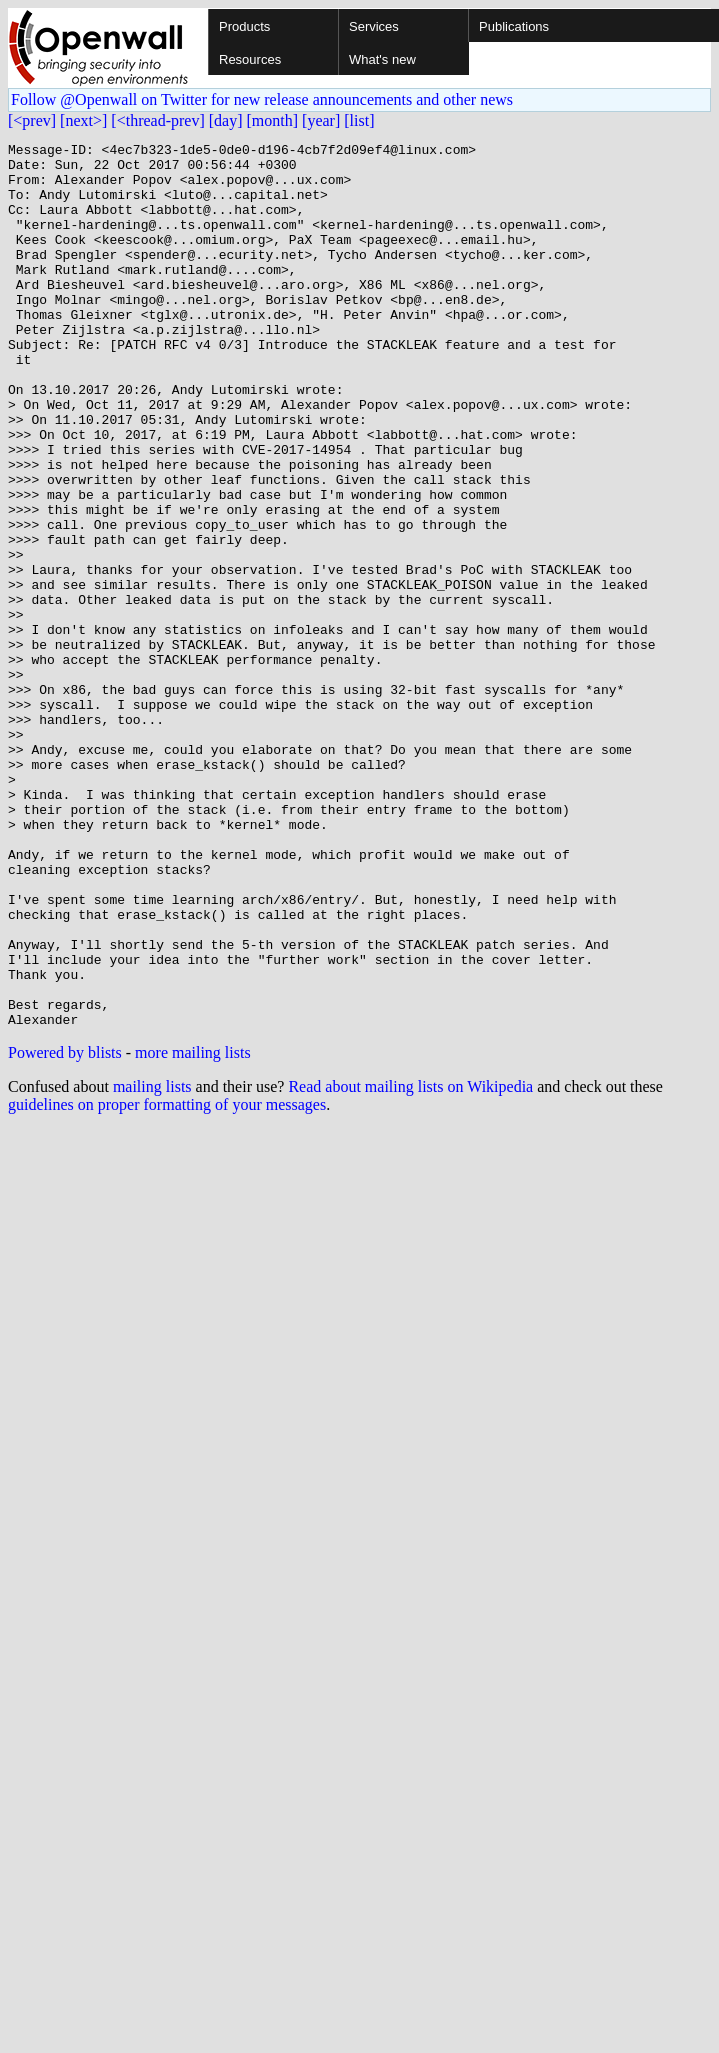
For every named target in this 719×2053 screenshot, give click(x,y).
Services (374, 26)
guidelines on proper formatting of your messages (167, 1281)
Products (244, 26)
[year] (321, 120)
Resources (250, 59)
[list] (359, 120)
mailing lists (152, 1263)
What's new (382, 59)
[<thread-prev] (157, 120)
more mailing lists (193, 1229)
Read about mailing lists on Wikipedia (410, 1263)
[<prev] (32, 120)
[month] (273, 120)
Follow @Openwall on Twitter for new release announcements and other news (262, 99)
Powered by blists (65, 1229)
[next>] (83, 120)
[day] (226, 120)
